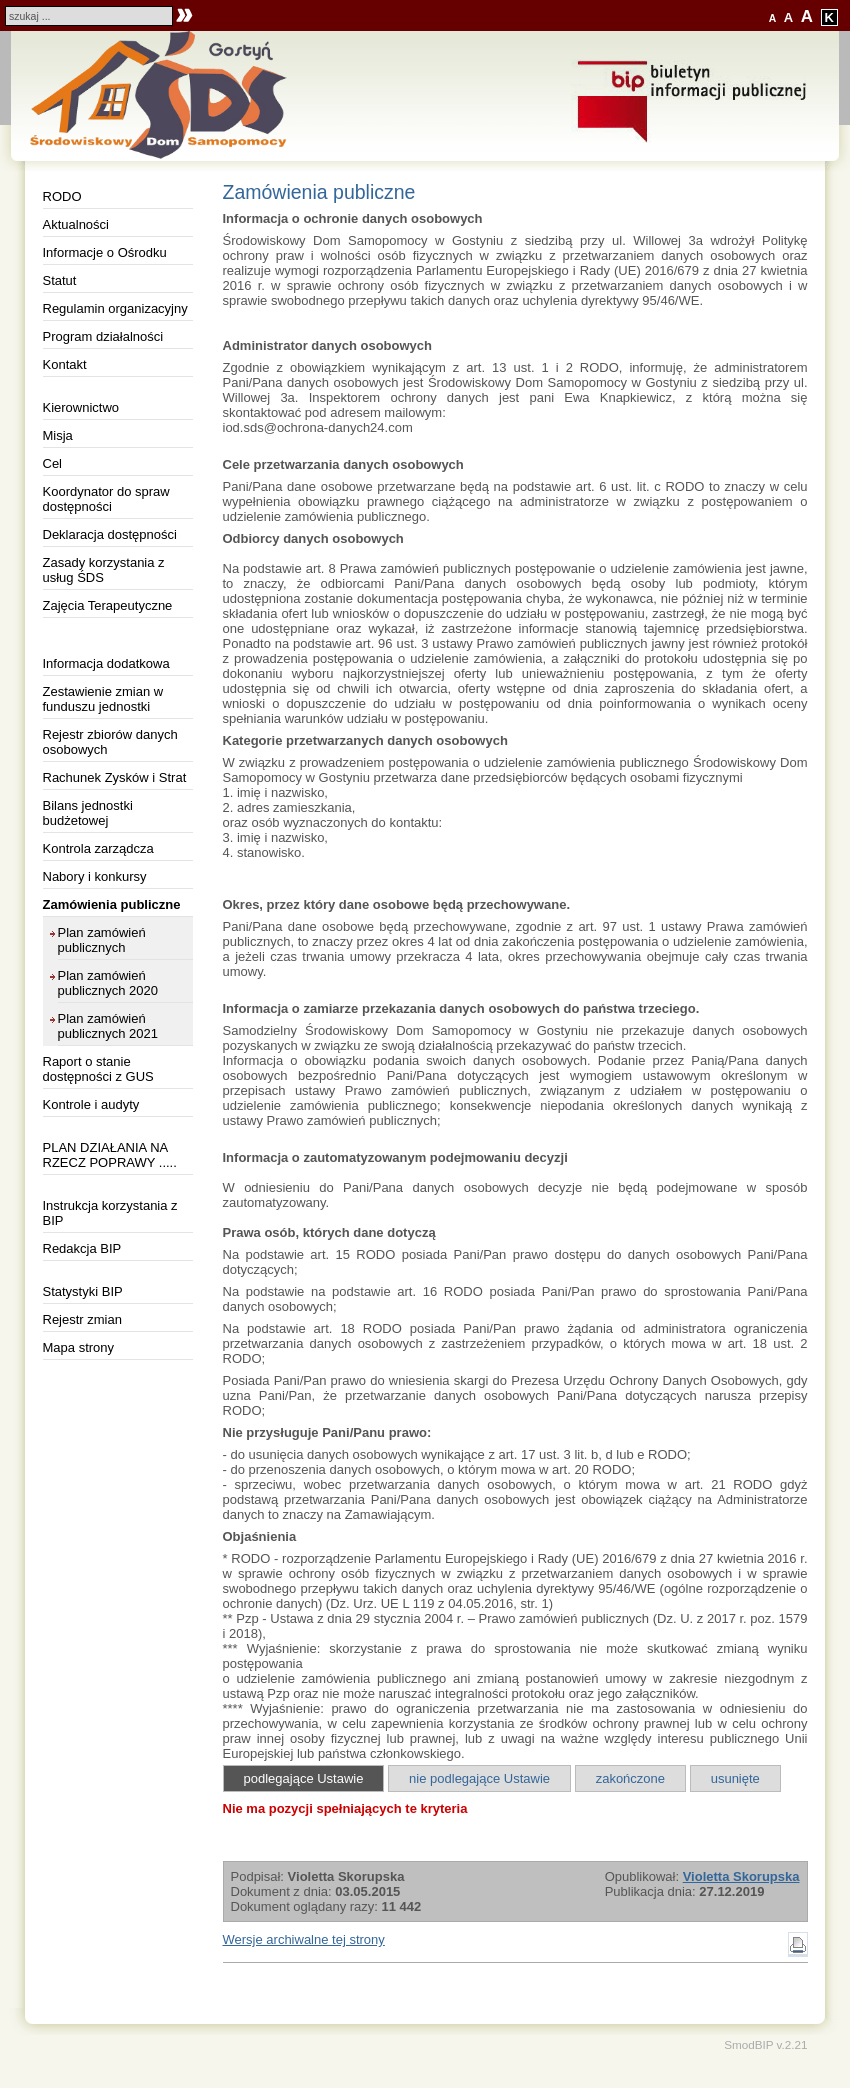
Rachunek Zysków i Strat (115, 777)
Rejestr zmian (82, 1319)
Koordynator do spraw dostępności (106, 499)
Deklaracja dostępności (110, 534)
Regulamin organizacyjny (115, 308)
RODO (62, 196)
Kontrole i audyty (91, 1104)
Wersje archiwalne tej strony (304, 1939)
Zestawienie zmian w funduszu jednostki (103, 699)
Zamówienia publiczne (112, 904)
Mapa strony (79, 1347)
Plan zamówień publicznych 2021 (108, 1026)
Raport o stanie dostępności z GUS (98, 1069)
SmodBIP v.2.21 (765, 2044)
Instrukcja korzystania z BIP (110, 1213)
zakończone (630, 1778)
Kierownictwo (81, 407)
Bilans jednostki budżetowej (88, 813)
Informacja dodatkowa (106, 663)
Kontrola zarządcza (98, 848)
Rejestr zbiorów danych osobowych (110, 742)
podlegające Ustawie (304, 1778)
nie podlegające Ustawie (479, 1778)
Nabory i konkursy (95, 876)
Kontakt (65, 364)
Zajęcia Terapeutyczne (108, 605)
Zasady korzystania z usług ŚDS (104, 570)
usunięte (735, 1778)
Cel (53, 463)
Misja (58, 435)
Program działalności (103, 336)
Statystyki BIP (83, 1291)
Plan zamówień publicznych (102, 940)
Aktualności (76, 224)
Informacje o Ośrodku (105, 252)
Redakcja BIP (82, 1248)
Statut (60, 280)
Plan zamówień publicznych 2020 (108, 983)
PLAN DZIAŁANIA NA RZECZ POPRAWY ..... (110, 1155)
